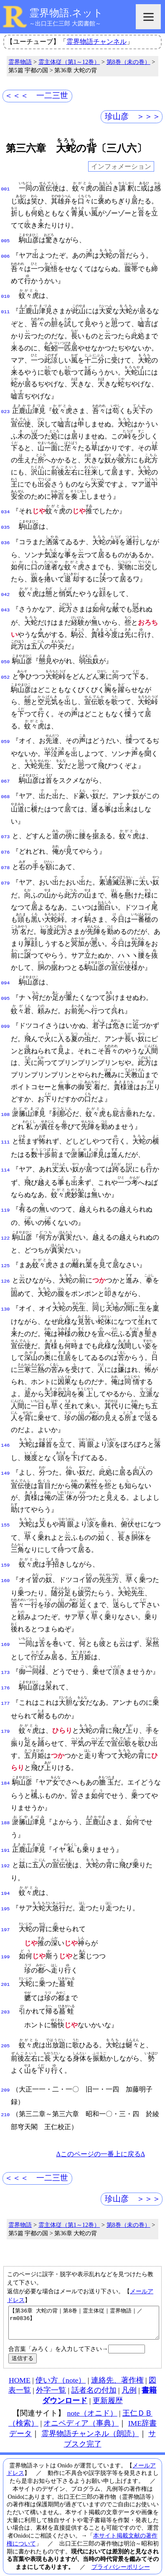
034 (5, 509)
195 (5, 1892)
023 (5, 409)
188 (5, 1809)
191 (5, 1836)
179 (5, 1718)
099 (5, 1016)
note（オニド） (92, 2397)
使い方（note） (61, 2364)
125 (5, 1256)
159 (5, 1554)
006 (5, 254)
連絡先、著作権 (117, 2364)
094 (5, 974)
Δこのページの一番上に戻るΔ (100, 2132)
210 (5, 2093)
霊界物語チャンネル (96, 41)
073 (5, 830)
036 (5, 538)
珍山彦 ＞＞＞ (132, 116)
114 (5, 1160)
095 (5, 988)
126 (5, 1270)
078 (5, 859)
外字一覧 (51, 2375)
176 (5, 1675)
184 (5, 1770)
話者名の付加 (94, 2375)
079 (5, 874)
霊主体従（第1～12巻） (69, 61)
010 (5, 295)
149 (5, 1462)
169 (5, 1633)
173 (5, 1661)
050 (5, 657)
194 (5, 1877)
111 (5, 1132)
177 (5, 1690)
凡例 (129, 2375)
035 (5, 524)
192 (5, 1851)
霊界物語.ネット (66, 13)
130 (5, 1298)
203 (5, 1992)
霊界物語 (20, 61)
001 (5, 188)
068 (5, 790)
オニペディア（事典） (81, 2408)
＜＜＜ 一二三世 (36, 95)
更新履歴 (108, 2385)
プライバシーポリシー (120, 2551)
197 (5, 1912)
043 (5, 605)
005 (5, 240)
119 (5, 1200)
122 (5, 1228)
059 (5, 736)
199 (5, 1938)
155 (5, 1514)
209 (5, 2069)
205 (5, 2025)
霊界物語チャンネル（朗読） (90, 2418)
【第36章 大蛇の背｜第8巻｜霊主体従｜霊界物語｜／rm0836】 (83, 2304)
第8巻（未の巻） (128, 61)
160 (5, 1569)
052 (5, 671)
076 (5, 845)
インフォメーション (121, 166)
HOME (19, 2364)
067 (5, 775)
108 (5, 1104)
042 (5, 590)
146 (5, 1434)
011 (5, 309)
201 (5, 1965)
